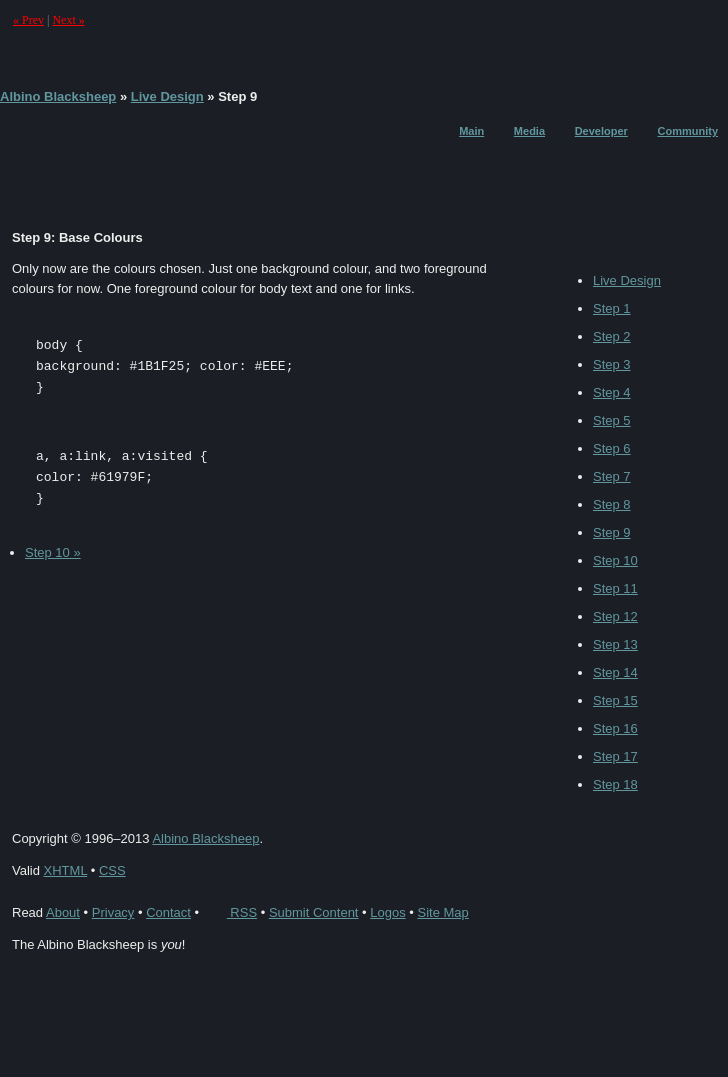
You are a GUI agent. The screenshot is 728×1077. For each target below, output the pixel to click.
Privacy (113, 912)
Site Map (442, 912)
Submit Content (314, 912)
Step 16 (615, 728)
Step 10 (615, 560)
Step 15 (615, 700)
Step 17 (615, 756)
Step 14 (615, 672)
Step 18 (615, 784)
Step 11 (615, 588)
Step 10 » (53, 552)
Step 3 (612, 364)
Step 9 (612, 532)
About (63, 912)
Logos (387, 912)
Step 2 (612, 336)
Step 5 (612, 420)
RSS (230, 912)
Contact (168, 912)
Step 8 (612, 504)
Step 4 (612, 392)
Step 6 (612, 448)
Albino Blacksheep (58, 96)
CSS (112, 870)
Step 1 (612, 308)
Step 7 (612, 476)
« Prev (28, 20)
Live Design (167, 96)
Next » (68, 20)
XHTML (66, 870)
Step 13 (615, 644)
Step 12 (615, 616)
